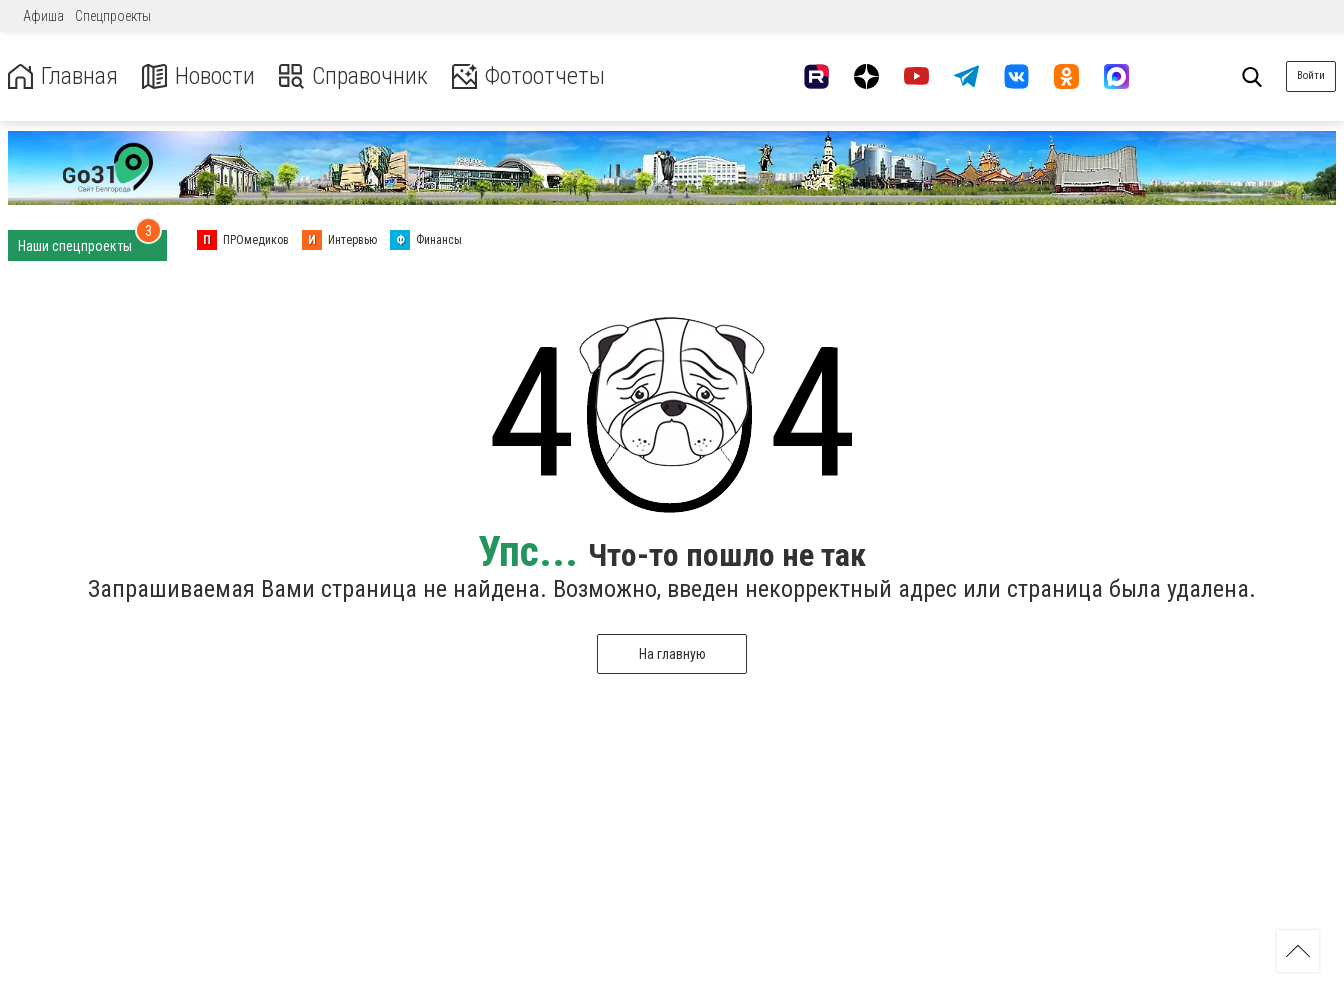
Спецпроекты (113, 16)
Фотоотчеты (528, 76)
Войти (1311, 75)
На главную (672, 654)
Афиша (43, 16)
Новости (198, 76)
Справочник (353, 76)
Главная (63, 76)
